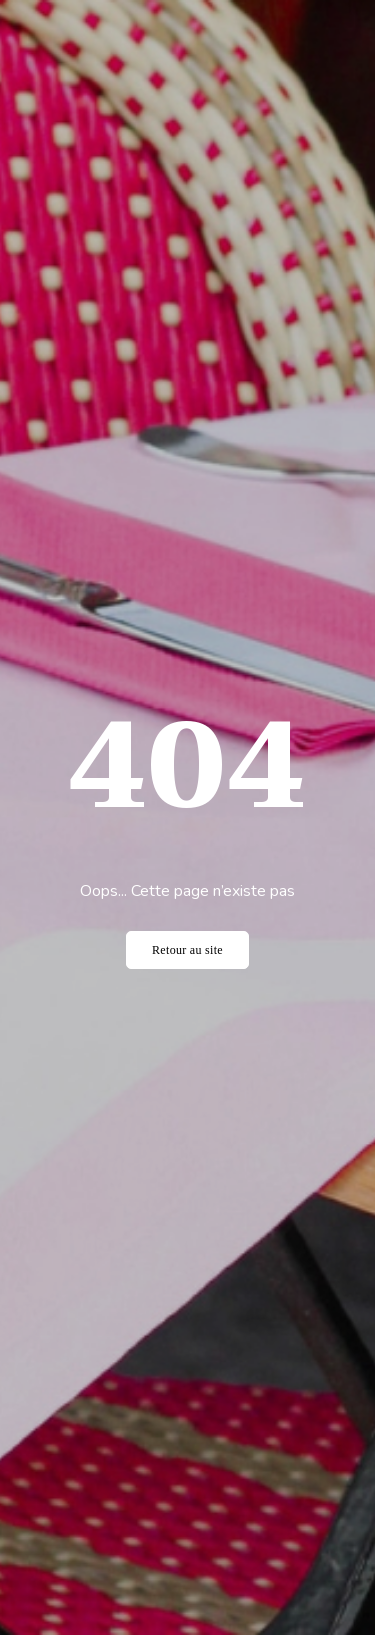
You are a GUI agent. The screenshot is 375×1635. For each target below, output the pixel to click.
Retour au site (187, 950)
